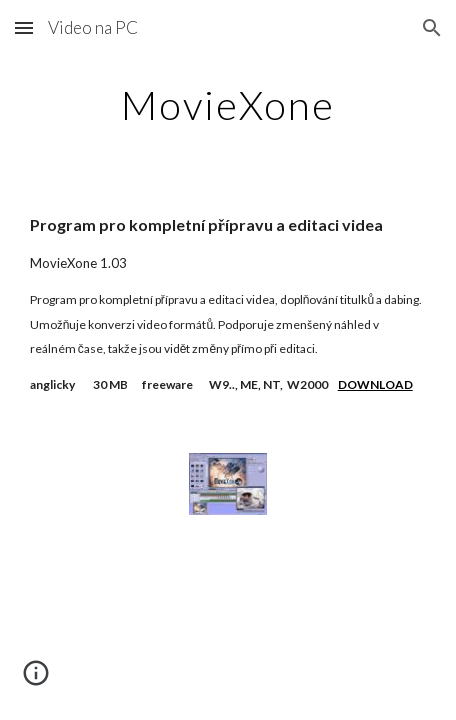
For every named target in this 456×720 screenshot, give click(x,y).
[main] (228, 105)
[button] (24, 27)
